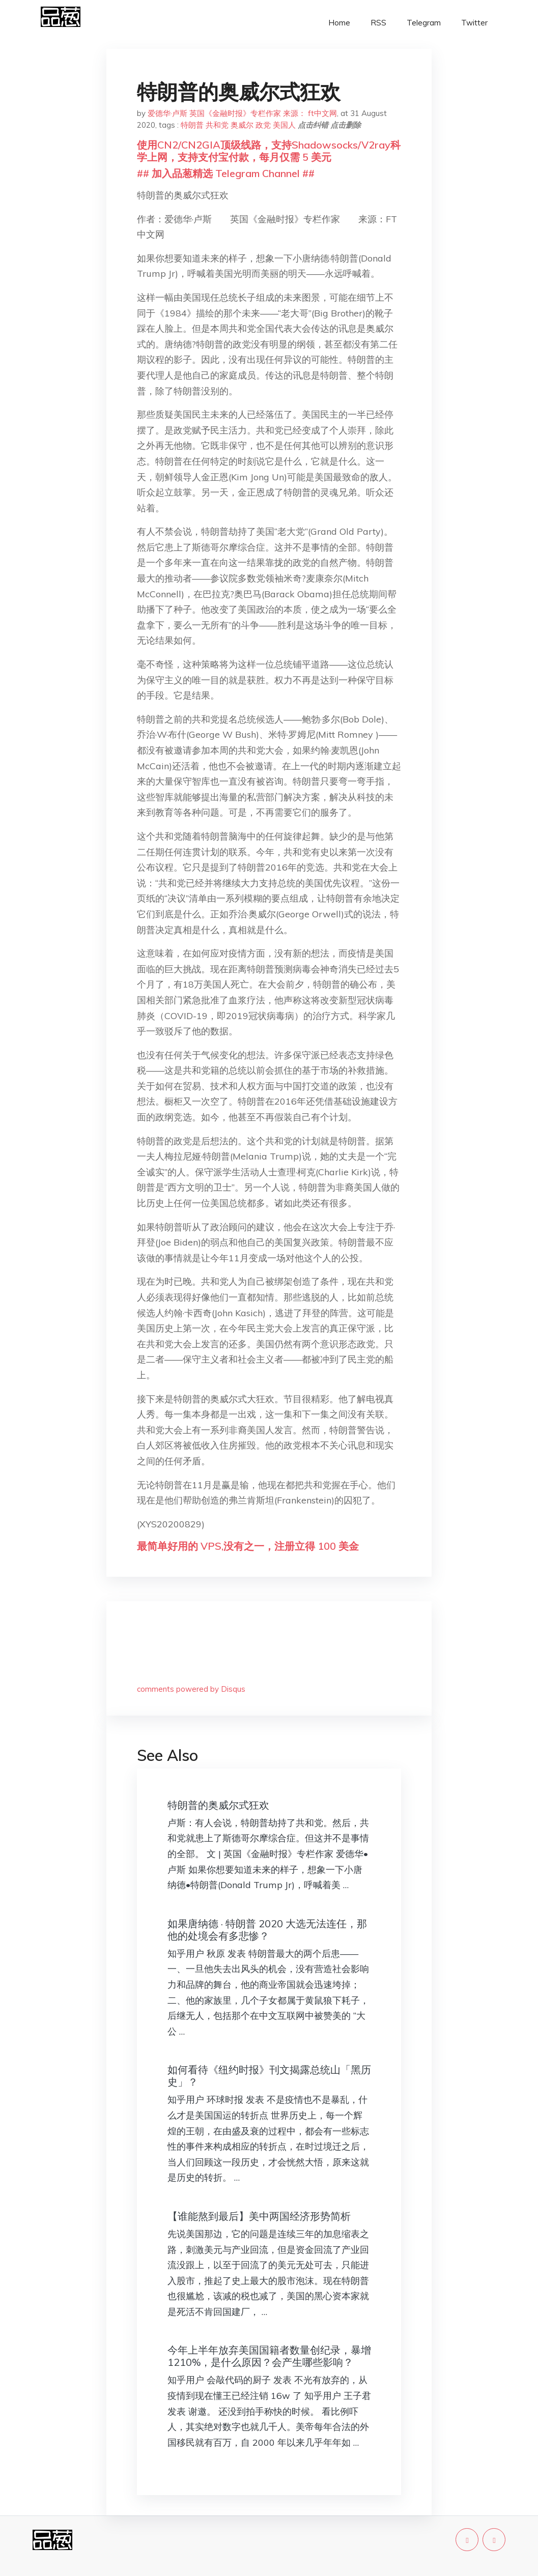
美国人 (284, 125)
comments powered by (191, 1689)
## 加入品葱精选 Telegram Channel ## (226, 173)
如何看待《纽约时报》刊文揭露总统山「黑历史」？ (269, 2075)
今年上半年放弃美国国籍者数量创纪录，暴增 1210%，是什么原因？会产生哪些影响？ (269, 2355)
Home (339, 22)
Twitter (474, 22)
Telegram (424, 22)
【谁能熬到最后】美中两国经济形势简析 (259, 2216)
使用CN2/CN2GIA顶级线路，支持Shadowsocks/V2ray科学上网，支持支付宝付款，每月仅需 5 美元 (269, 150)
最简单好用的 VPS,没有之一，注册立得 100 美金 (248, 1546)
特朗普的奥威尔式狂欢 (218, 1805)
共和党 (217, 125)
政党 (263, 125)
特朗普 (192, 125)
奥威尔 (242, 125)
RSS (378, 22)
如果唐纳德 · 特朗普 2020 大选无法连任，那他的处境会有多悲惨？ (267, 1929)
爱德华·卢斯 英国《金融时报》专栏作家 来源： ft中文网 (242, 113)
